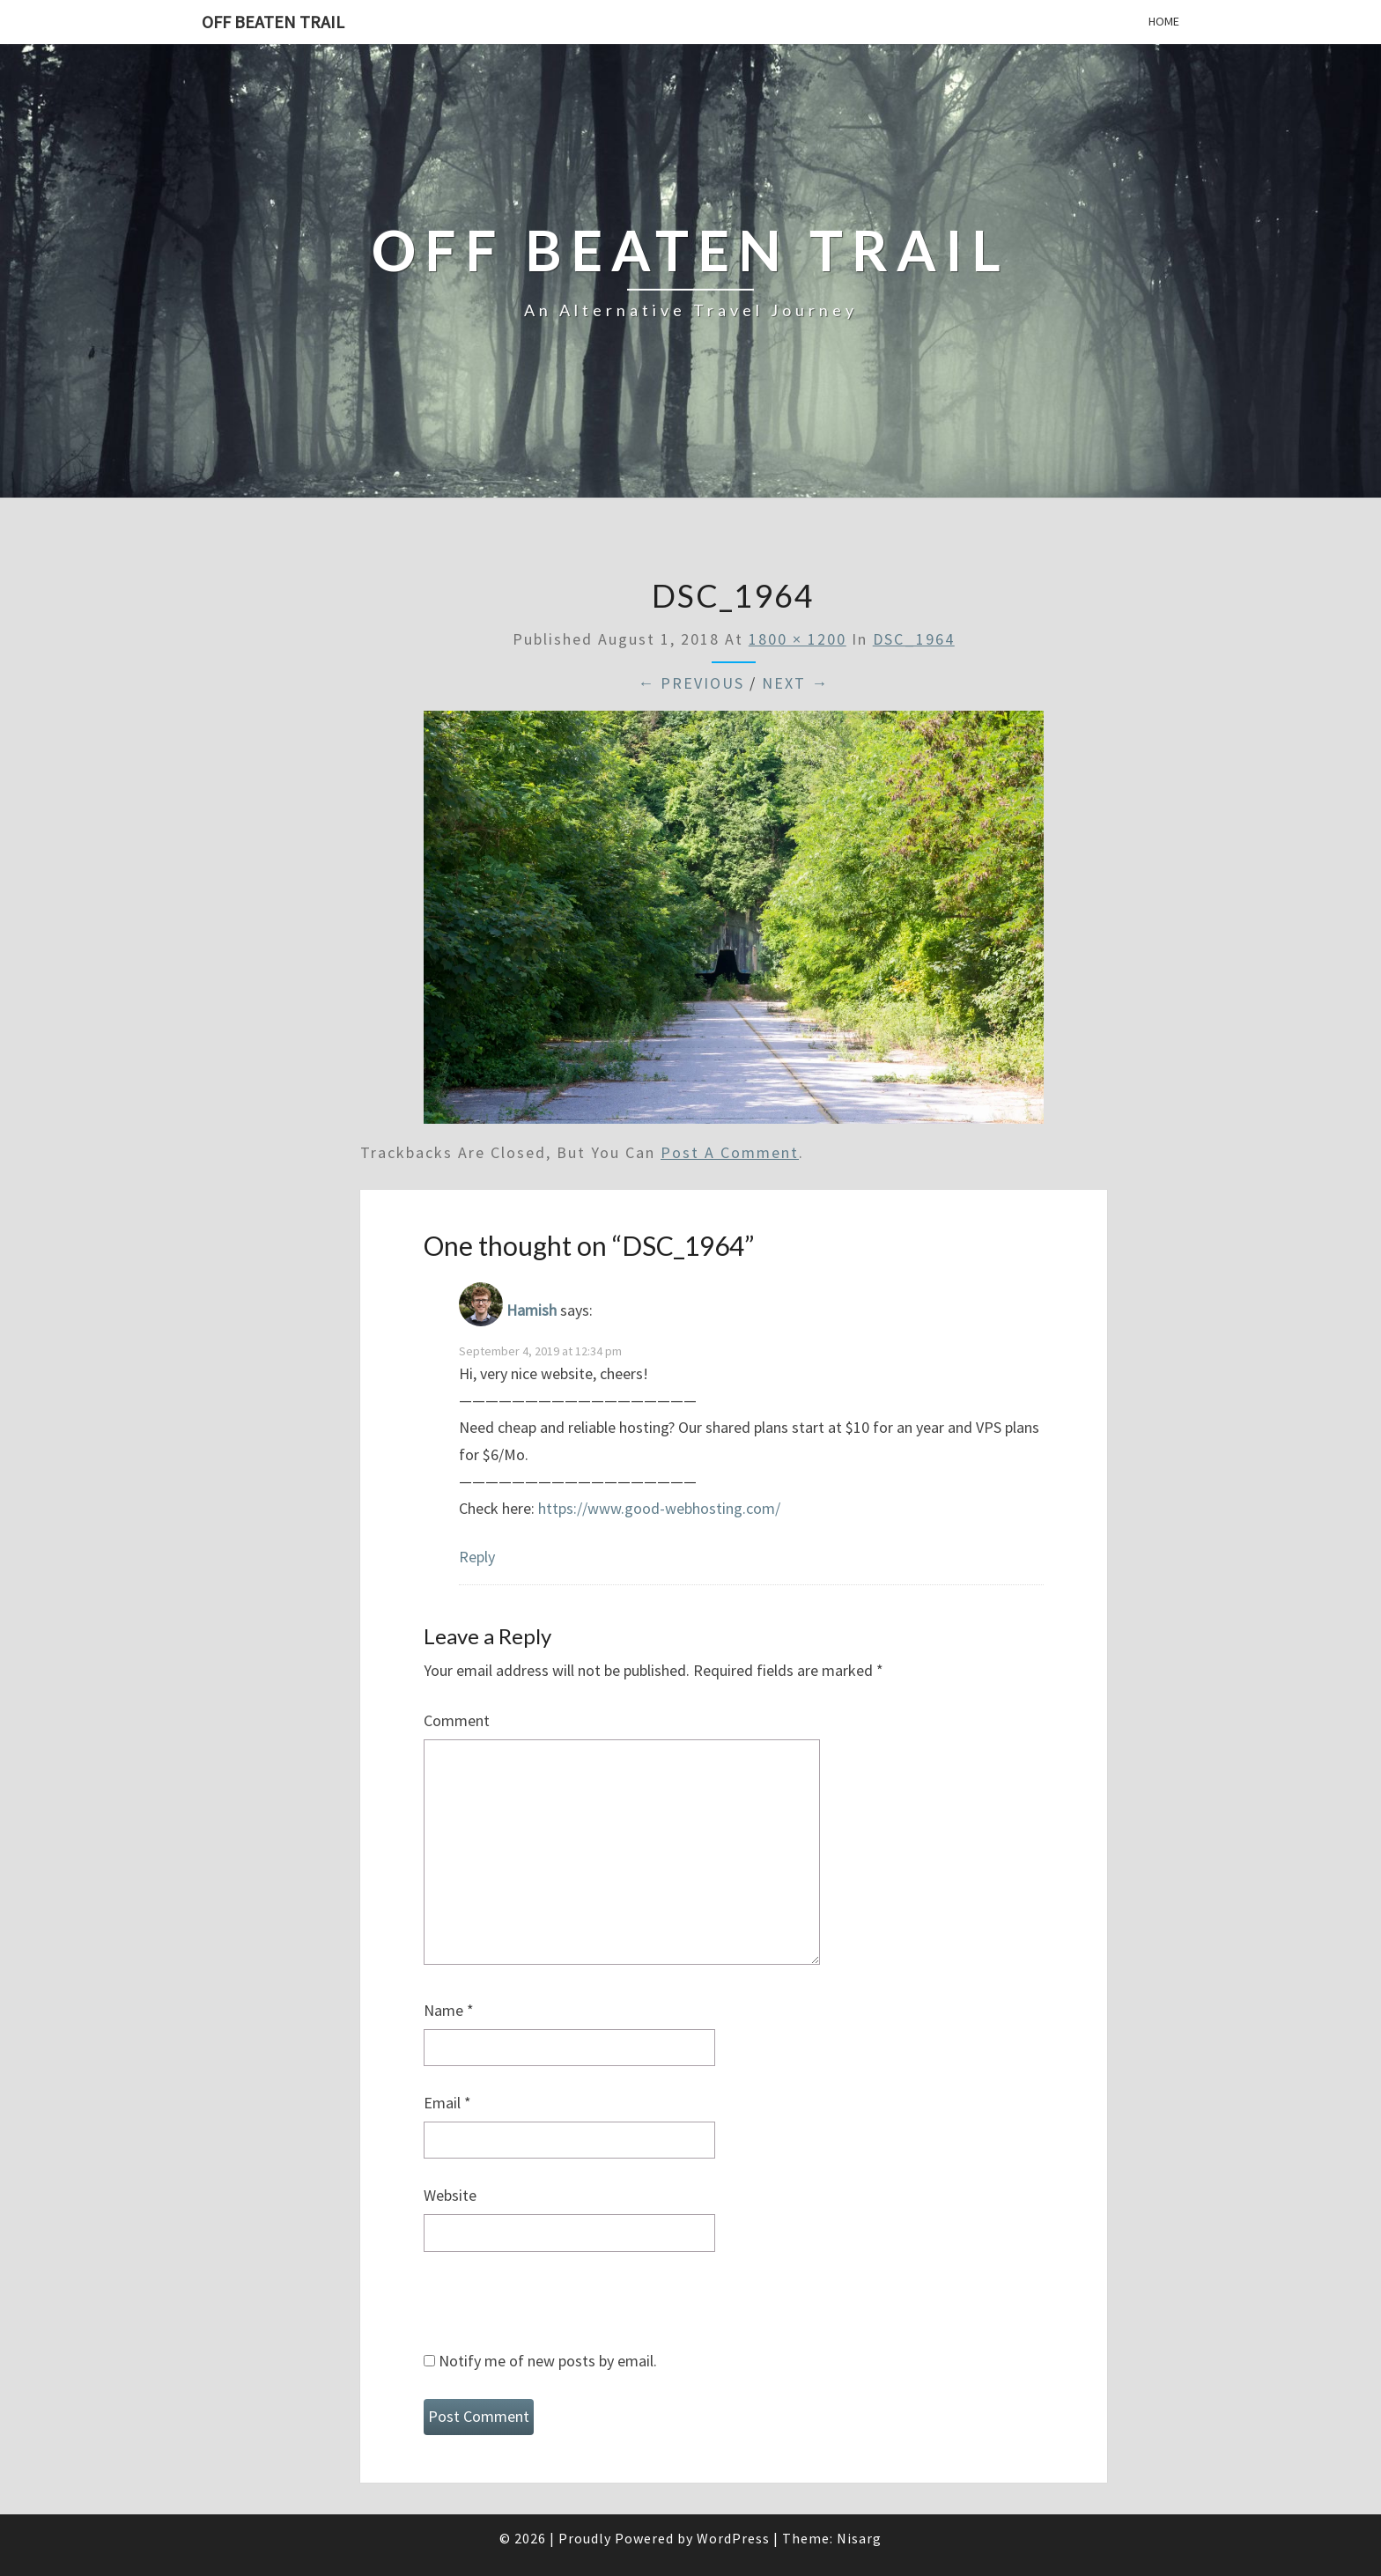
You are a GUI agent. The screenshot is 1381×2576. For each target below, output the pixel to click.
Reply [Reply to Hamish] (477, 1556)
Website (450, 2195)
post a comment (730, 1152)
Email (447, 2103)
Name (449, 2010)
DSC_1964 (914, 639)
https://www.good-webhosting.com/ (659, 1508)
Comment (457, 1720)
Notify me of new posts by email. (548, 2361)
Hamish (531, 1311)
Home (1163, 21)
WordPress (733, 2538)
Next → (795, 683)
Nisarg (859, 2538)
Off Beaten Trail (273, 22)
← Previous (691, 683)
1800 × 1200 (797, 639)
